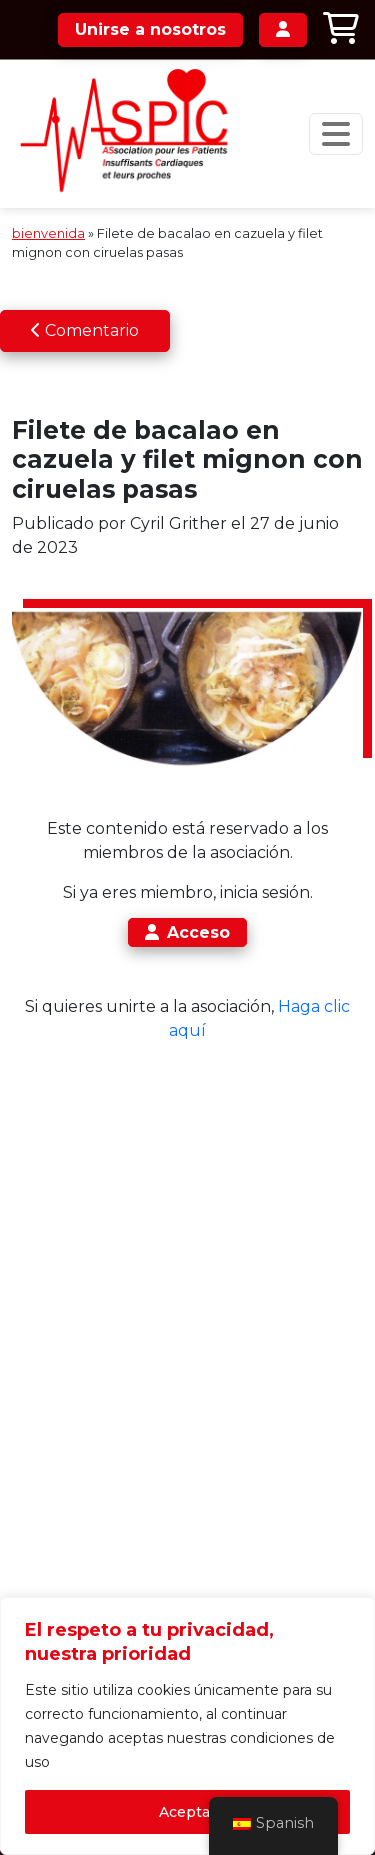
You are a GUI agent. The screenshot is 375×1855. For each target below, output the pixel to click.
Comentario (85, 330)
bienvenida (48, 233)
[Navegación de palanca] (336, 134)
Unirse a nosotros (150, 29)
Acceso (187, 932)
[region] (187, 1726)
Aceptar (187, 1812)
